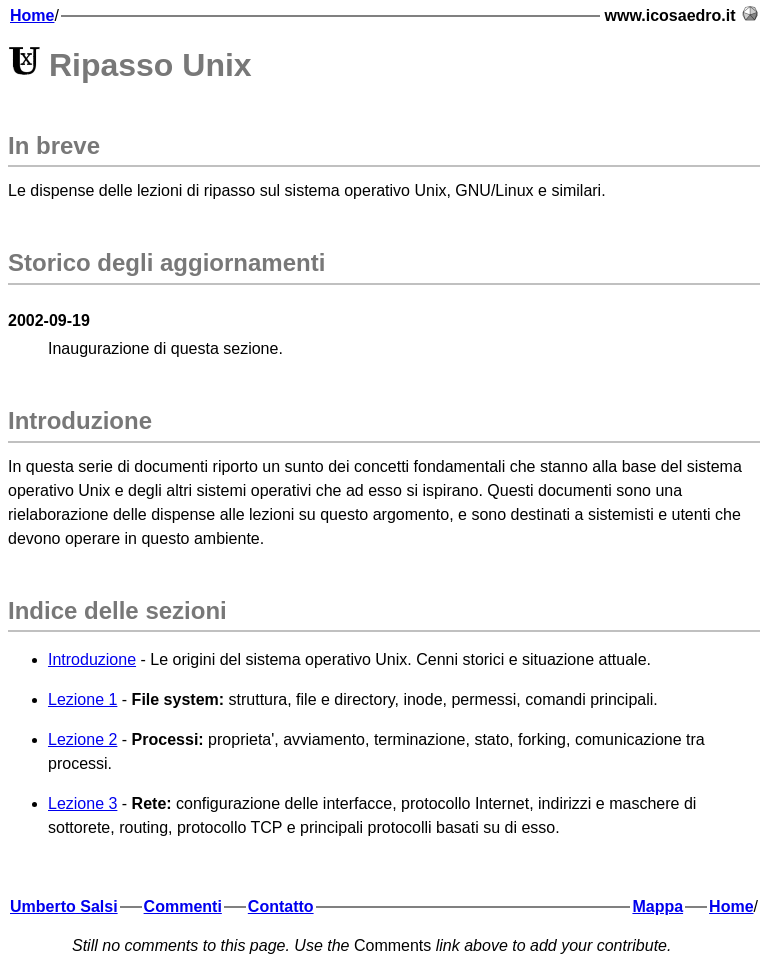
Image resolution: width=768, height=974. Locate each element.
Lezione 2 (82, 739)
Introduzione (92, 659)
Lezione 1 (82, 699)
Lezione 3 (82, 803)
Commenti (183, 906)
